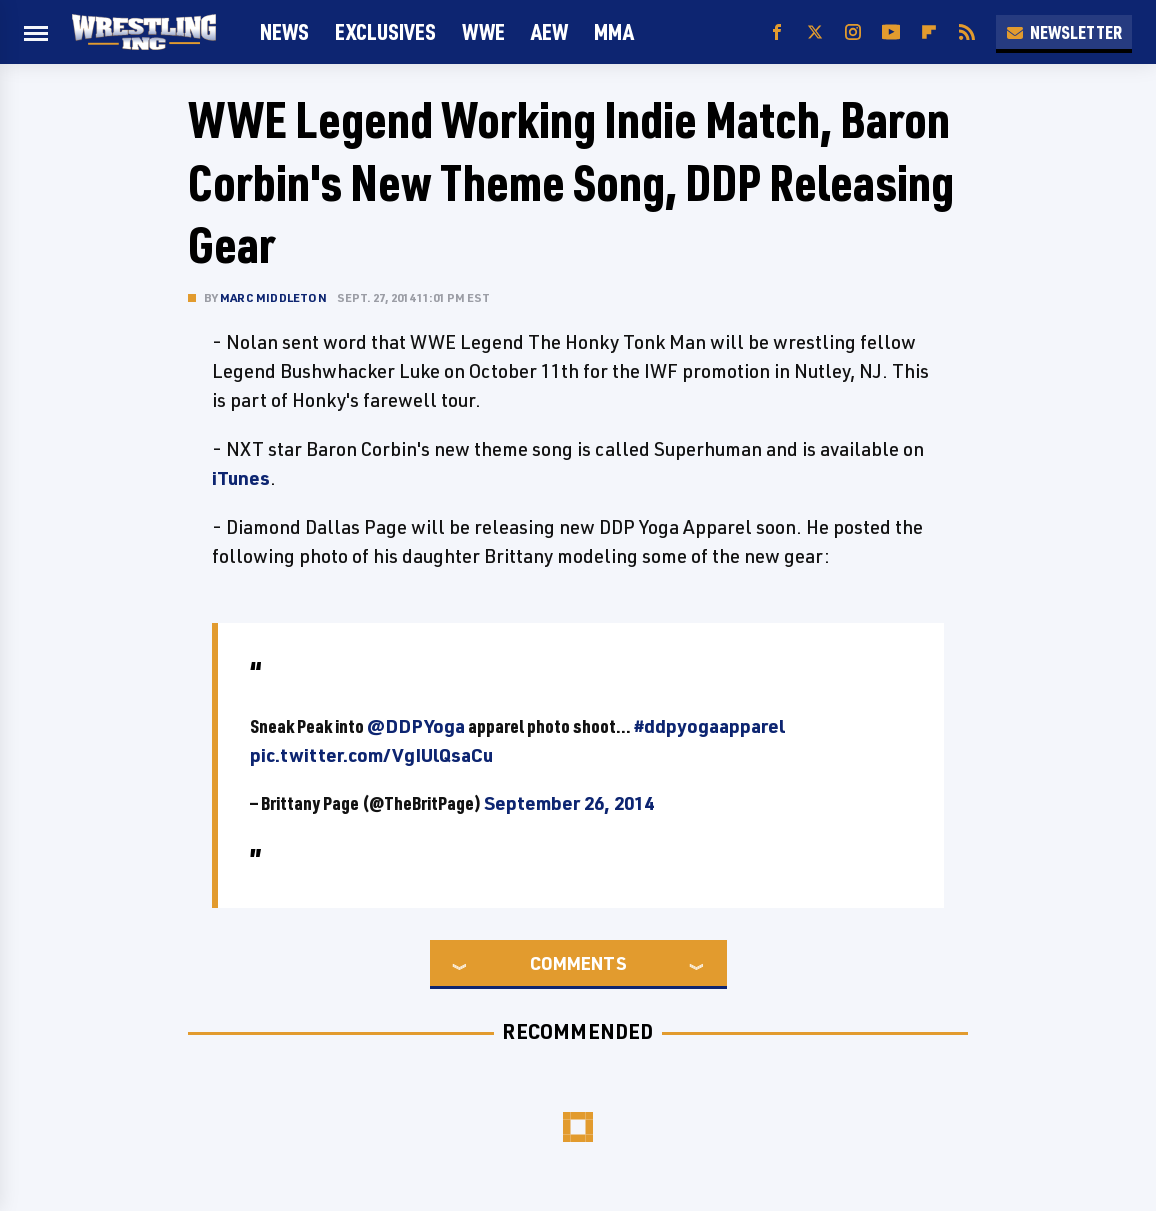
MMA (614, 31)
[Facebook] (777, 32)
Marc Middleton (273, 297)
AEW (549, 31)
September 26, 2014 (569, 803)
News (284, 31)
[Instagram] (853, 32)
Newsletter (1064, 32)
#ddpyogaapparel (709, 726)
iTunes (241, 478)
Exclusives (385, 31)
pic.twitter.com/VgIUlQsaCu (371, 755)
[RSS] (967, 32)
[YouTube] (891, 32)
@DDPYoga (416, 726)
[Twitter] (815, 32)
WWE (483, 31)
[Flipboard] (929, 32)
